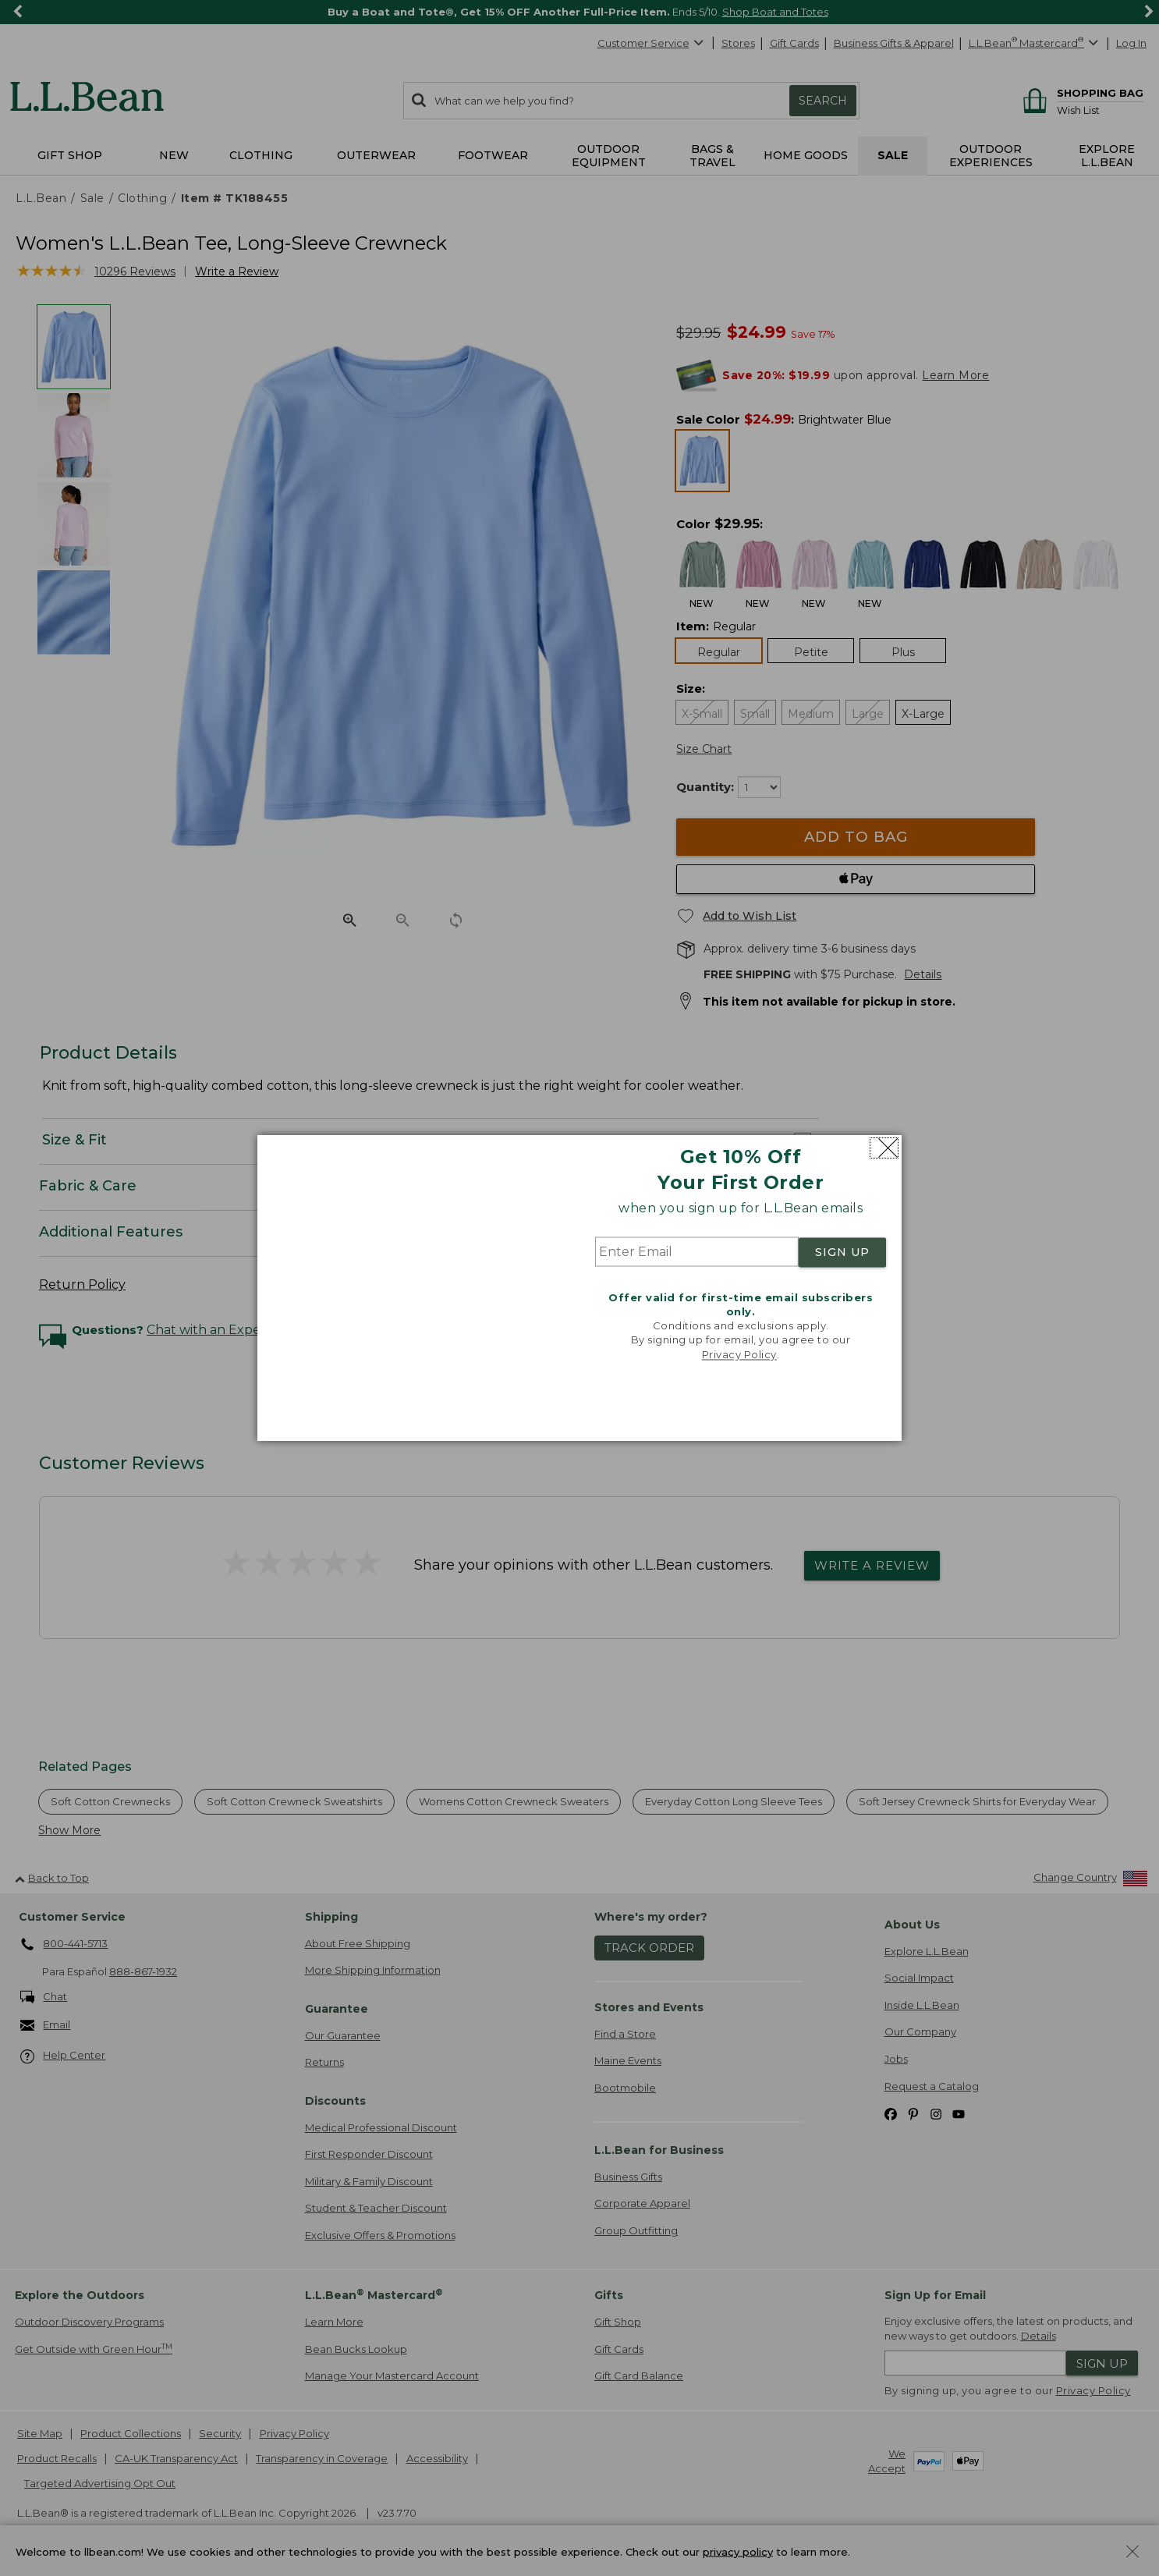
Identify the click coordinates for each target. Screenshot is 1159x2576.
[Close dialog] (884, 1148)
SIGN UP (842, 1252)
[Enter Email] (697, 1252)
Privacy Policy (739, 1354)
